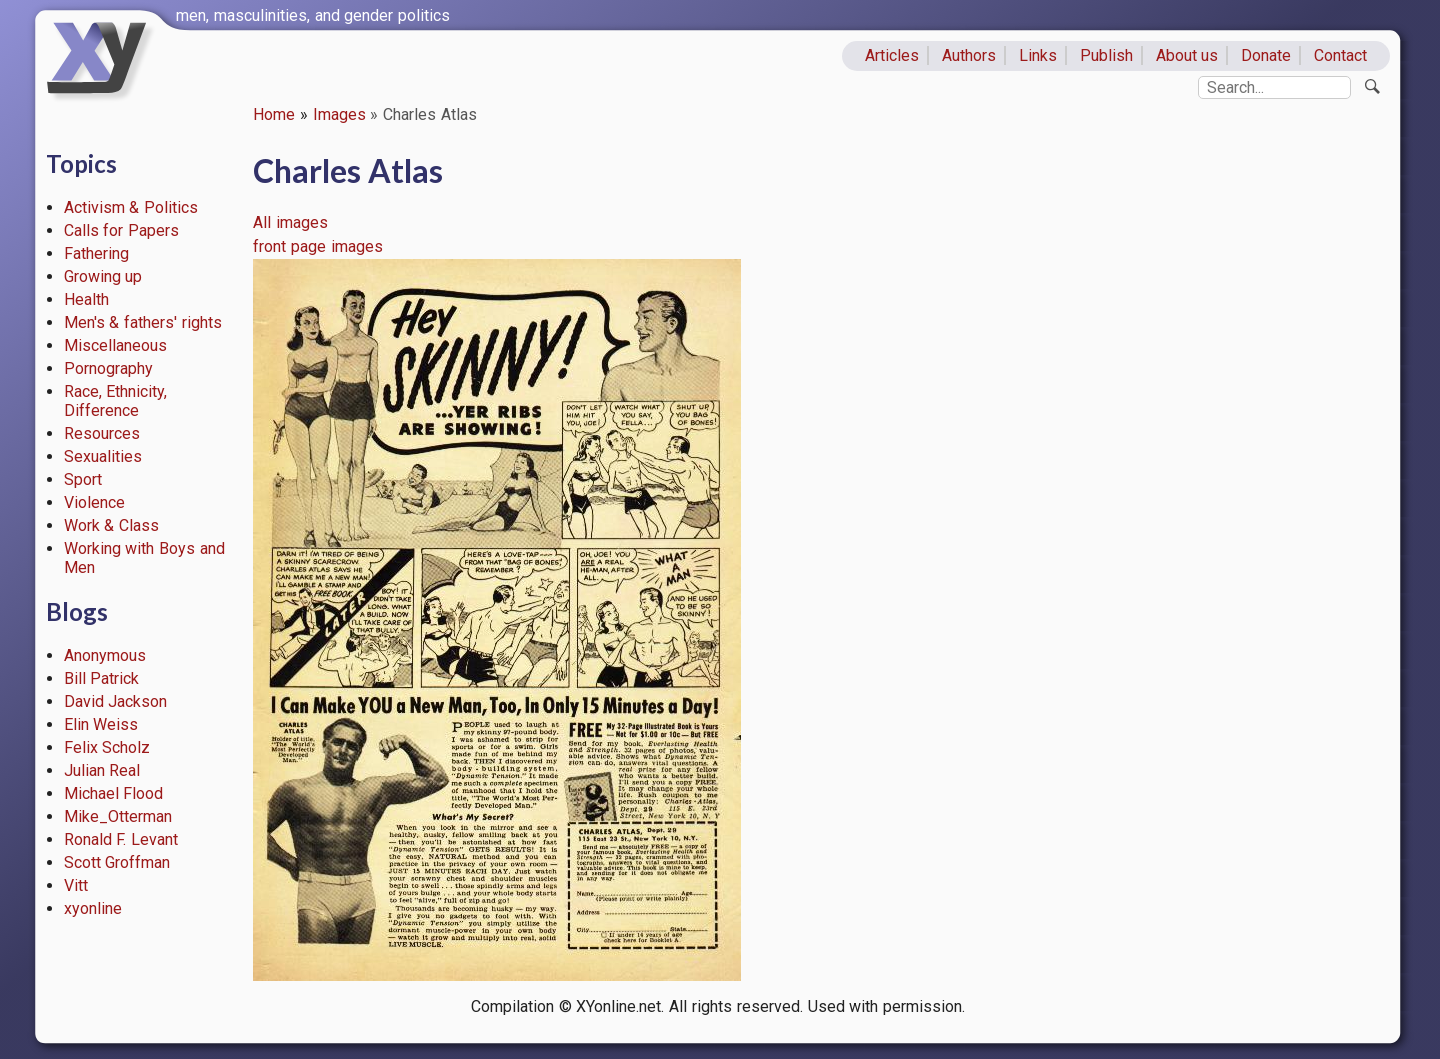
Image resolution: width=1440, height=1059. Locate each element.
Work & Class (112, 525)
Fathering (96, 253)
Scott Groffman (117, 862)
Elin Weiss (101, 724)
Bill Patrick (102, 678)
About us (1187, 55)
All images (290, 222)
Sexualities (103, 456)
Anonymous (105, 655)
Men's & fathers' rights (143, 322)
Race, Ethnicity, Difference (116, 401)
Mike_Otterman (118, 816)
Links (1038, 55)
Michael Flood (114, 793)
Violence (94, 502)
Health (86, 299)
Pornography (108, 368)
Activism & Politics (131, 207)
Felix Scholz (107, 747)
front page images (318, 246)
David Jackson (116, 701)
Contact (1340, 55)
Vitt (76, 885)
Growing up (103, 276)
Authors (969, 55)
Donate (1266, 55)
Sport (83, 479)
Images (339, 114)
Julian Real (102, 770)
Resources (102, 433)
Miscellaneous (115, 345)
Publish (1106, 55)
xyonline (93, 908)
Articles (892, 55)
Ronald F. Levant (121, 839)
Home (274, 114)
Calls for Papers (122, 230)
